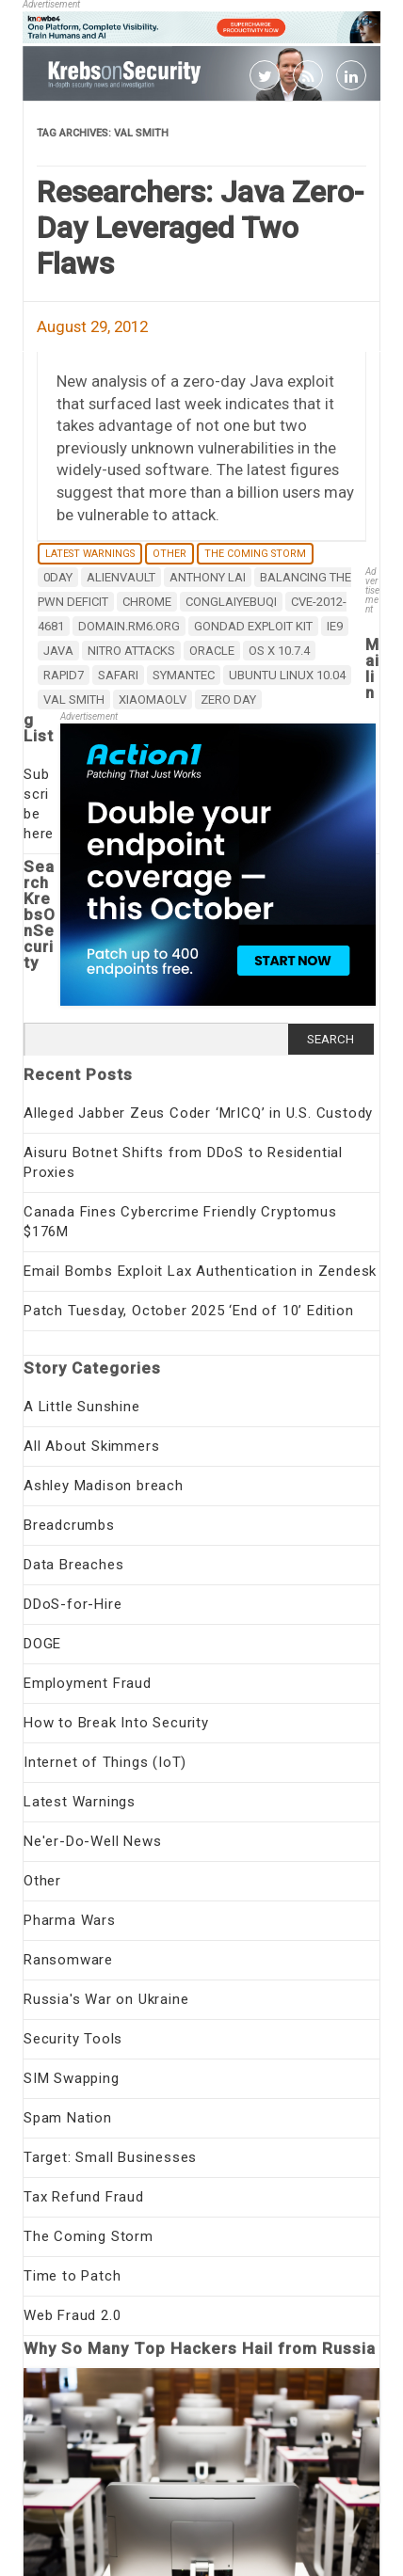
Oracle (211, 651)
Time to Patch (72, 2275)
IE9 (335, 626)
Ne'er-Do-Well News (92, 1841)
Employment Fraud (88, 1683)
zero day (228, 699)
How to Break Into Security (116, 1722)
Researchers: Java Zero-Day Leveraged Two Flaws (200, 228)
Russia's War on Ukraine (106, 1999)
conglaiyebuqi (231, 602)
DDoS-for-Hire (72, 1604)
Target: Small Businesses (110, 2157)
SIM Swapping (72, 2078)
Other (169, 554)
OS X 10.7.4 (279, 651)
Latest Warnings (90, 554)
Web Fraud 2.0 (72, 2315)
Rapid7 (63, 675)
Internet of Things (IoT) (105, 1762)
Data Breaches (73, 1564)
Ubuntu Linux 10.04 (287, 675)
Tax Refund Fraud (84, 2196)
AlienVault (121, 577)
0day (58, 577)
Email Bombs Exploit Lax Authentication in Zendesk (200, 1271)
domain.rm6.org (129, 626)
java (58, 651)
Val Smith (74, 699)
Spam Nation (68, 2117)
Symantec (184, 675)
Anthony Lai (207, 577)
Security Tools (73, 2038)
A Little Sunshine (82, 1406)
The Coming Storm (255, 554)
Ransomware (68, 1959)
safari (118, 675)
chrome (146, 602)
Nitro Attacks (131, 651)
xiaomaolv (152, 699)
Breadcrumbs (69, 1525)
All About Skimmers (91, 1446)
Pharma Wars (70, 1920)
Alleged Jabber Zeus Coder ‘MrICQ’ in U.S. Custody (198, 1113)
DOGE (42, 1643)
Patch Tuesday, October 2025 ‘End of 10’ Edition (189, 1310)
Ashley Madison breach (104, 1485)
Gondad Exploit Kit (253, 626)
